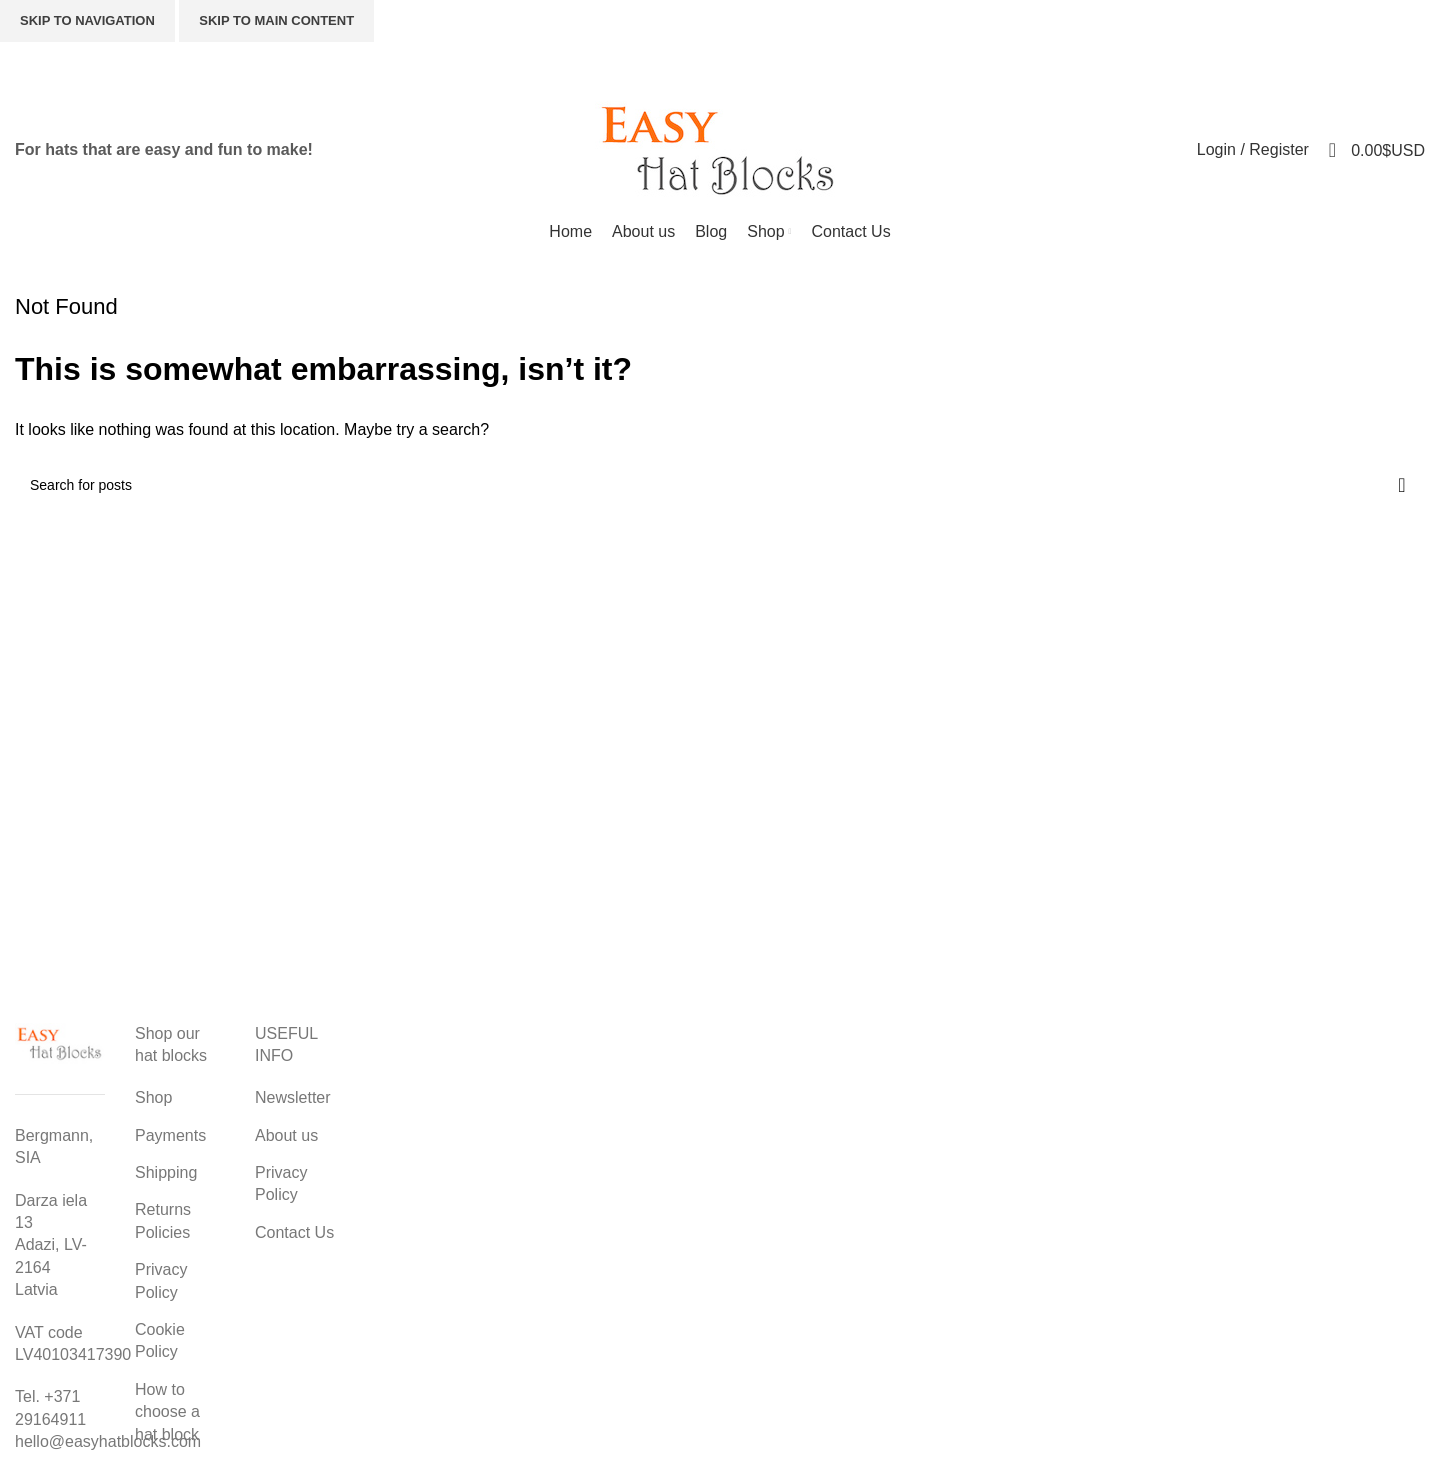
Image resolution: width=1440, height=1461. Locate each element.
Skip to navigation (87, 20)
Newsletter (293, 1097)
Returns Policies (163, 1220)
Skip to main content (276, 20)
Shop (153, 1097)
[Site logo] (720, 148)
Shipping (166, 1172)
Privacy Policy (161, 1280)
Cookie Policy (160, 1340)
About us (286, 1135)
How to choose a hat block (167, 1412)
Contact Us (294, 1232)
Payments (170, 1135)
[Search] (1077, 65)
